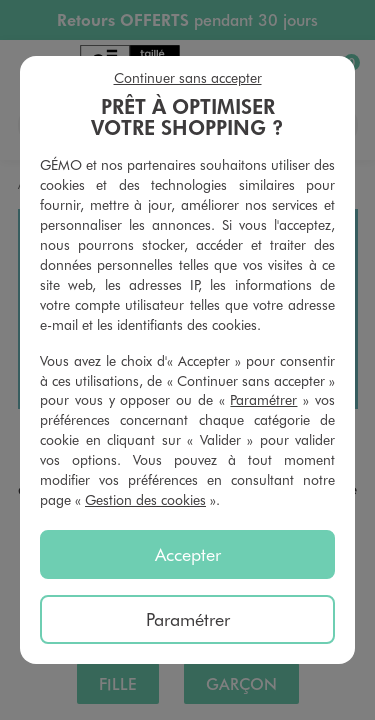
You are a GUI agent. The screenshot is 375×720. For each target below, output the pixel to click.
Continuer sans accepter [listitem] (188, 77)
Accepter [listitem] (188, 554)
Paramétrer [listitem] (188, 619)
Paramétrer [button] (263, 399)
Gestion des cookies (145, 499)
